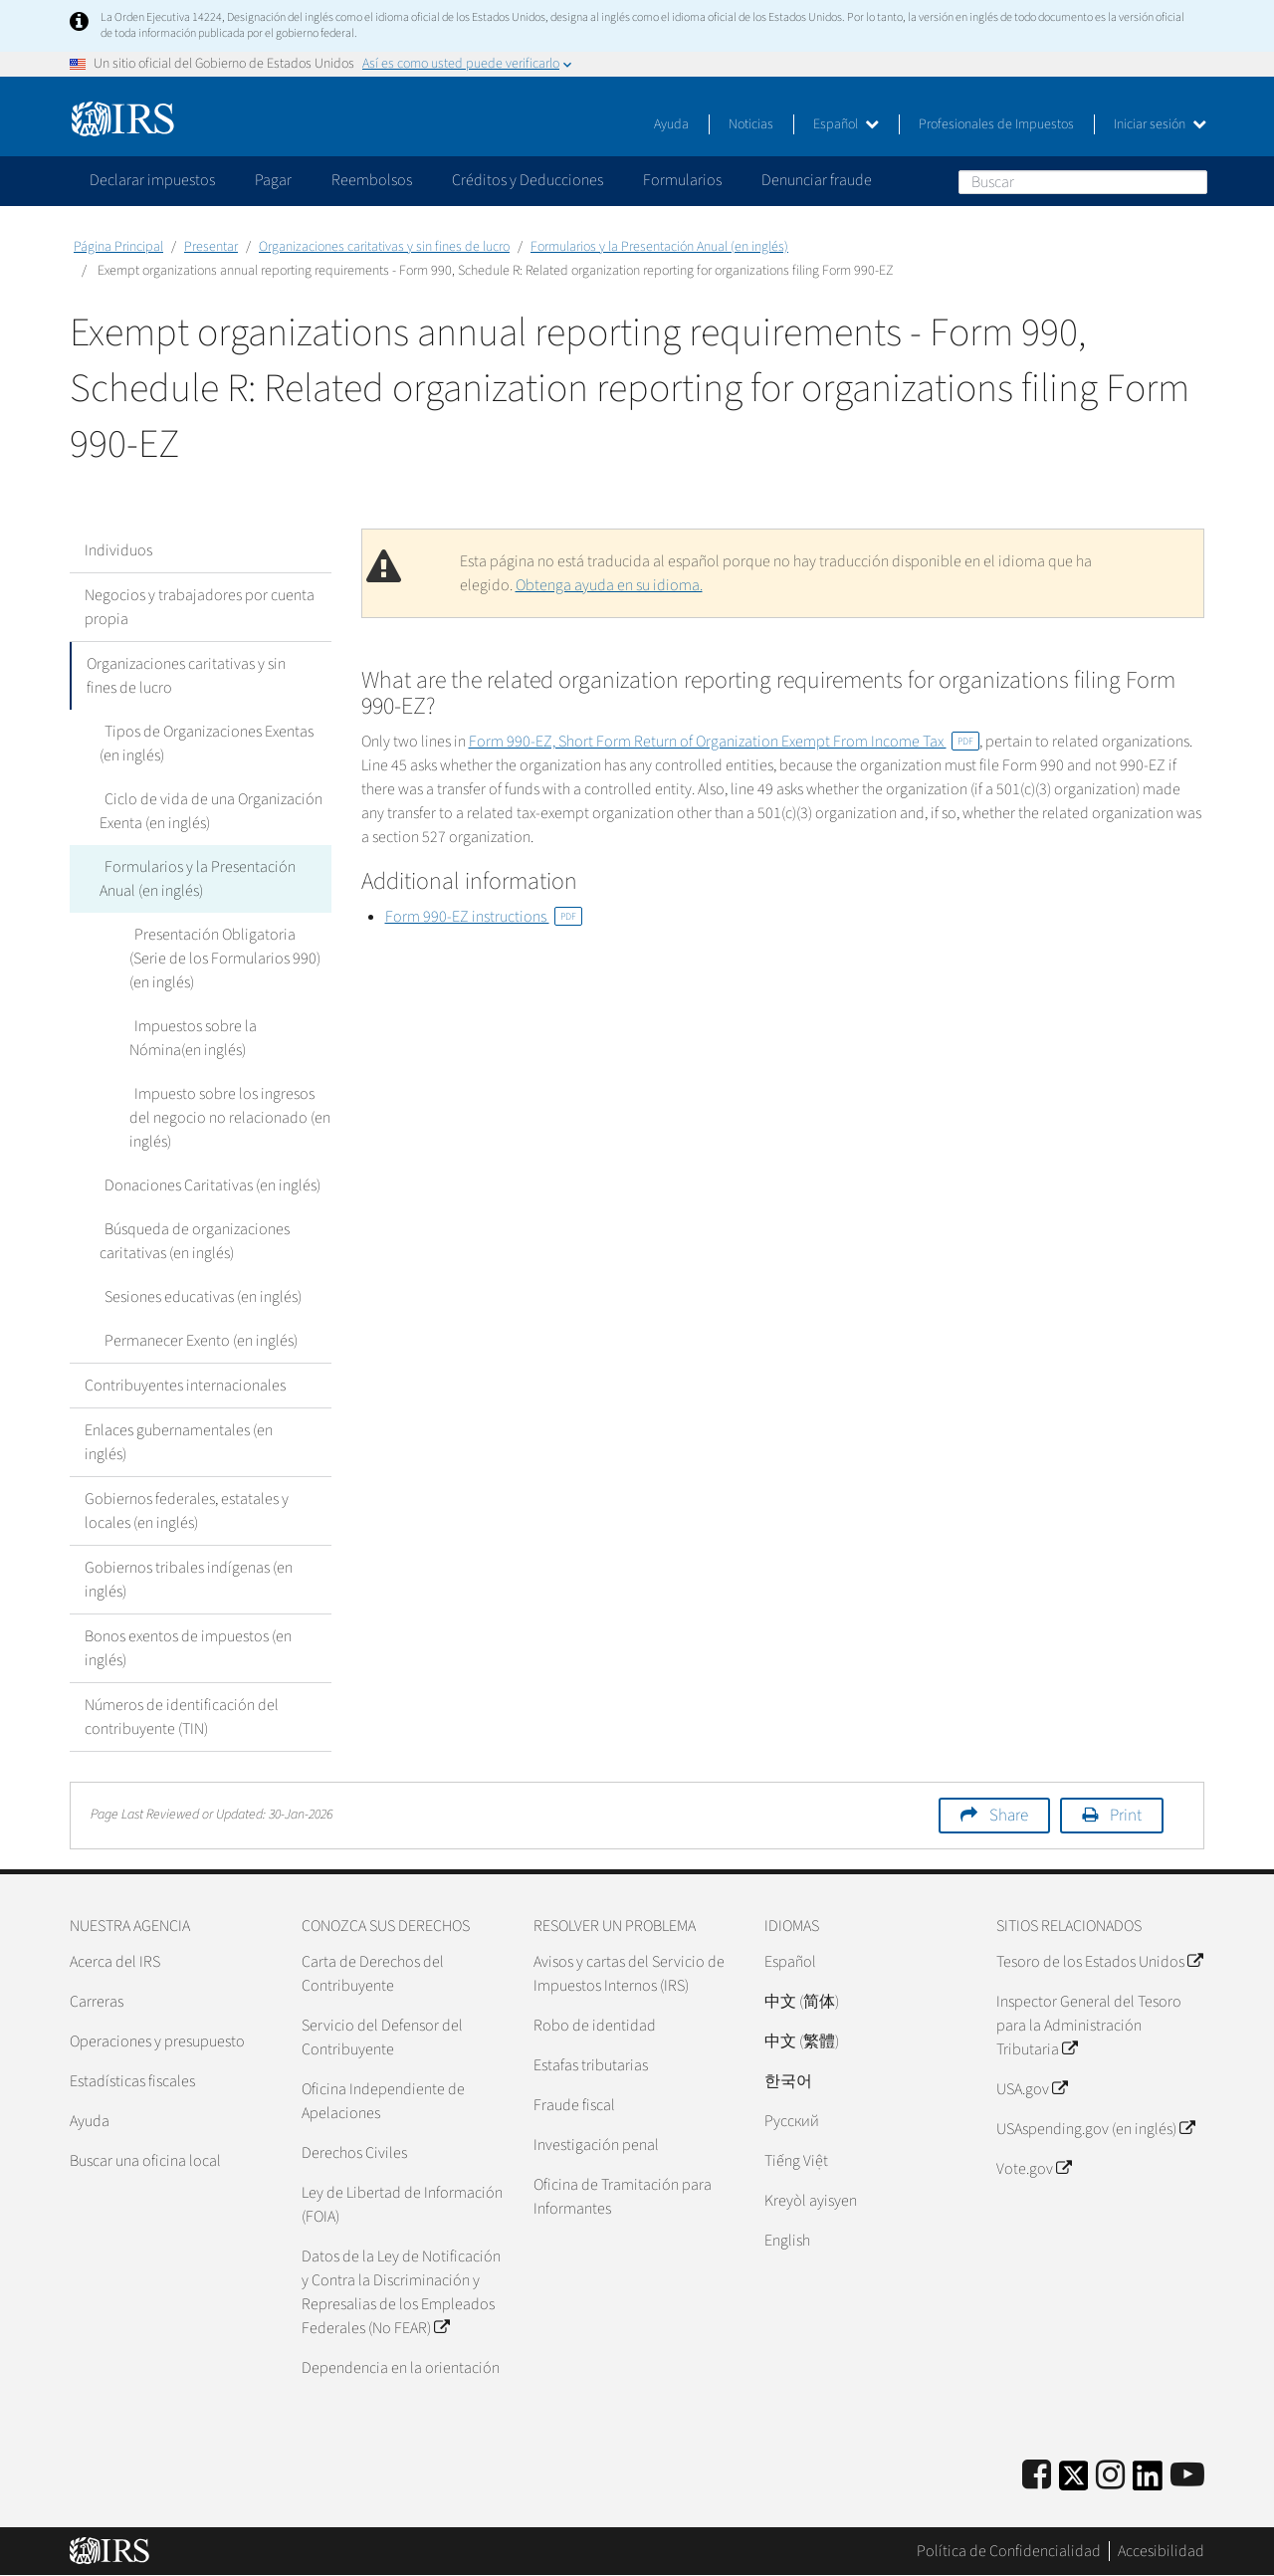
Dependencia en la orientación (401, 2368)
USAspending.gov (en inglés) (1095, 2129)
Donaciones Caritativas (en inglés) (208, 1185)
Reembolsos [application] (371, 180)
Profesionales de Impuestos (996, 124)
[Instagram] (1110, 2476)
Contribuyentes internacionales (185, 1385)
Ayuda (671, 124)
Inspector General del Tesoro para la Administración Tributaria (1088, 2025)
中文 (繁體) (801, 2041)
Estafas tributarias (590, 2065)
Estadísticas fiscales (132, 2081)
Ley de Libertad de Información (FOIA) (402, 2205)
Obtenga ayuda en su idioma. (609, 585)
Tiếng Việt (796, 2161)
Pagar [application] (273, 180)
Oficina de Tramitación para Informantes (622, 2197)
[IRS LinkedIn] (1148, 2482)
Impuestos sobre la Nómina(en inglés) (227, 1038)
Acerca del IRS (115, 1962)
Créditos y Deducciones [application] (527, 180)
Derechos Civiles (354, 2153)
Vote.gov (1033, 2169)
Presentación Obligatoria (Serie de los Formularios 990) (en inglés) (229, 958)
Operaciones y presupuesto (157, 2041)
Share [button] (1008, 1815)
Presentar (211, 247)
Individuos (118, 550)
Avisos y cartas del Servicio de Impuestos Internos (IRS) (629, 1974)
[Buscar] (1082, 182)
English (787, 2241)
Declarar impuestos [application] (152, 180)
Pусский (791, 2121)
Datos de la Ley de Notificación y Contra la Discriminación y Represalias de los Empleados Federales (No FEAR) (401, 2292)
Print (1126, 1815)
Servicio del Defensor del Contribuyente (382, 2037)
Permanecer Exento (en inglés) (196, 1341)
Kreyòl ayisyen (810, 2201)
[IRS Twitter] (1074, 2482)
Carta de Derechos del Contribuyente (373, 1974)
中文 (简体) (801, 2002)
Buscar (1191, 181)
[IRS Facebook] (1036, 2476)
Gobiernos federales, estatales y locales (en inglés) (187, 1511)
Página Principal (118, 247)
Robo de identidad (594, 2026)
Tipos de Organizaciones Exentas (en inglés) (204, 743)
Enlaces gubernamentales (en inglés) (179, 1442)
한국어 (788, 2081)
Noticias (751, 124)
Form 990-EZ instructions (483, 917)
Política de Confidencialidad (1009, 2551)
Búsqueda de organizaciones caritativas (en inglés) (192, 1241)
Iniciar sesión (1160, 124)
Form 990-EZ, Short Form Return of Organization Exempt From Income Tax (724, 741)
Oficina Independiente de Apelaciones (383, 2101)
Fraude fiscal (574, 2105)
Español (846, 124)
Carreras (96, 2002)
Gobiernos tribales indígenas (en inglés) (189, 1580)
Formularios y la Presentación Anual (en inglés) (659, 247)
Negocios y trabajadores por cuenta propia (200, 607)
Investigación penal (596, 2145)
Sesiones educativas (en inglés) (198, 1297)
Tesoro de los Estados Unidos (1099, 1962)
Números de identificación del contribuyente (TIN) (182, 1717)
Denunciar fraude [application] (816, 180)
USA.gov (1031, 2089)
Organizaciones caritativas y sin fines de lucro (384, 247)
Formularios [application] (682, 180)
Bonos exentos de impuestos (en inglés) (188, 1648)
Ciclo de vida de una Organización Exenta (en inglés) (209, 811)
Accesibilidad (1161, 2551)
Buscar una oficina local (145, 2161)
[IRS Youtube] (1187, 2476)
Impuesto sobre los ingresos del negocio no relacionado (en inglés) (229, 1118)
